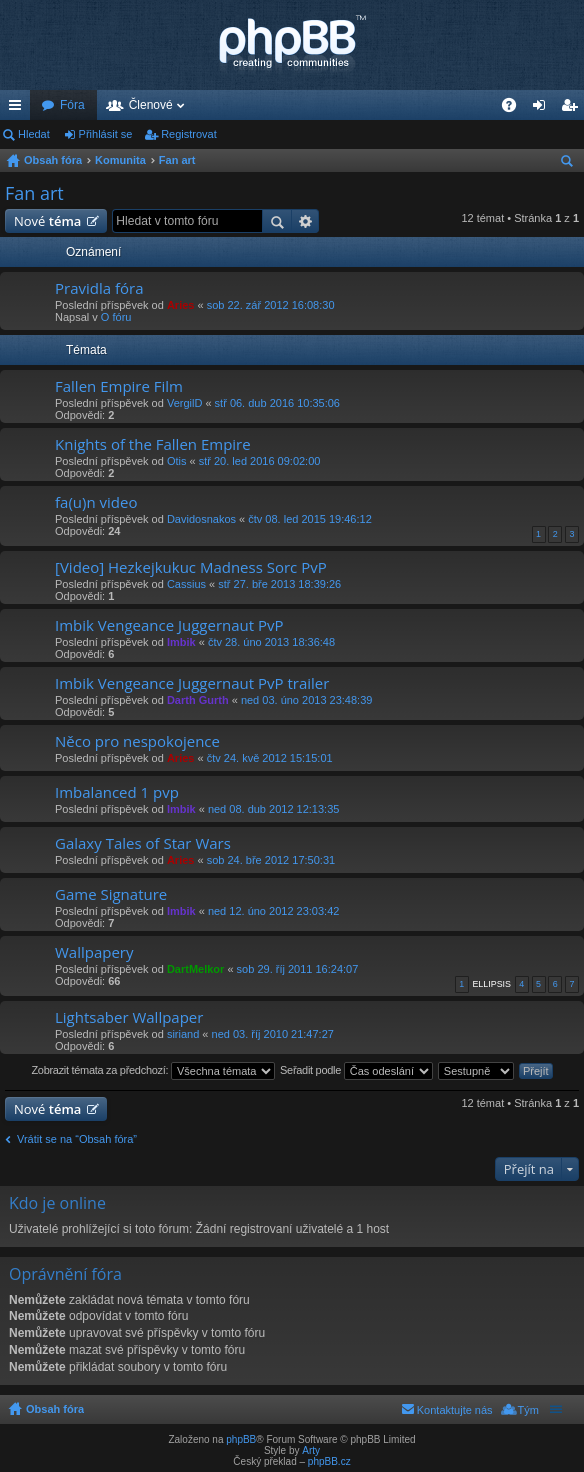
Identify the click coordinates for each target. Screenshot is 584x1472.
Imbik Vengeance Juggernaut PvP (169, 625)
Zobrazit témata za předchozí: (153, 1071)
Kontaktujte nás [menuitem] (455, 1410)
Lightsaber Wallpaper (129, 1017)
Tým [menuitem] (528, 1410)
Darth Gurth (198, 700)
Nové (47, 221)
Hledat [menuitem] (569, 164)
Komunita (120, 160)
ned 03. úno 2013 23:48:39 (307, 700)
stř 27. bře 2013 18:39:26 (279, 584)
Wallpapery (94, 952)
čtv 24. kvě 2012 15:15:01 (270, 758)
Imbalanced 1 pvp (117, 792)
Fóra (72, 105)
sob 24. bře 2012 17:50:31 (271, 860)
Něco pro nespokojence (137, 741)
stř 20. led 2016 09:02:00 (260, 461)
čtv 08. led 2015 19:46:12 (310, 519)
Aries (181, 305)
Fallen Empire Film (119, 386)
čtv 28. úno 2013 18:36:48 (271, 642)
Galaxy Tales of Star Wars (143, 843)
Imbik (181, 642)
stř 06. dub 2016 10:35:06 (277, 403)
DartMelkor (195, 969)
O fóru (116, 317)
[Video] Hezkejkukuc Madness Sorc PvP (191, 567)
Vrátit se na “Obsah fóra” (77, 1139)
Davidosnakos (201, 519)
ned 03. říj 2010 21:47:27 (273, 1034)
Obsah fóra (53, 160)
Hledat (34, 134)
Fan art (177, 160)
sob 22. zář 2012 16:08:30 (271, 305)
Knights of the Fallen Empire (153, 444)
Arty (311, 1450)
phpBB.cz (329, 1461)
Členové (151, 105)
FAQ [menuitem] (515, 109)
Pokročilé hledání (305, 221)
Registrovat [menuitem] (573, 109)
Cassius (186, 584)
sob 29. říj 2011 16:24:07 (298, 969)
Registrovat (189, 134)
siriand (183, 1034)
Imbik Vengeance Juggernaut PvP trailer (192, 683)
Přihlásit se (106, 134)
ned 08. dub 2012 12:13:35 (274, 809)
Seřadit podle (356, 1071)
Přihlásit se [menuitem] (543, 109)
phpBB (241, 1439)
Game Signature (111, 894)
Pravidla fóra (99, 288)
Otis (177, 461)
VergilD (184, 403)
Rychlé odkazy (19, 109)
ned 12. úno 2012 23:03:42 (274, 911)
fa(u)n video (96, 502)
